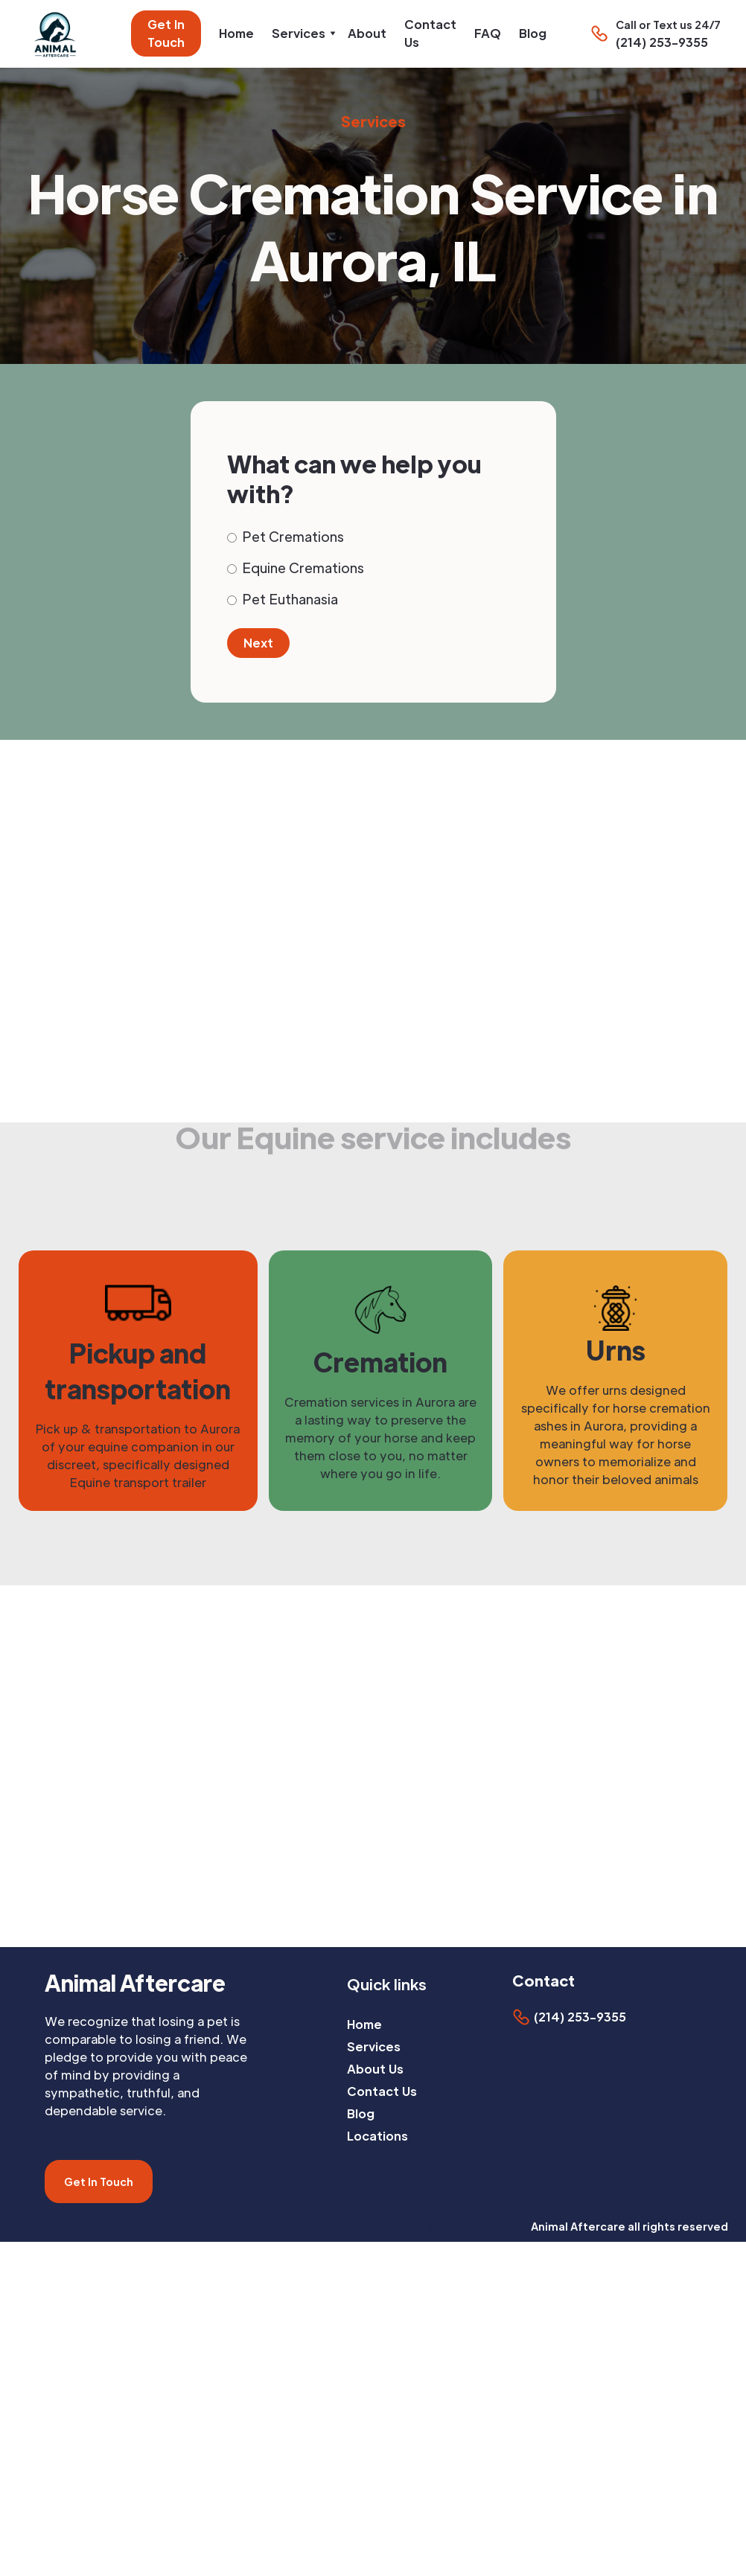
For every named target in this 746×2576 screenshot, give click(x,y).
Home (236, 33)
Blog (532, 33)
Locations (377, 2136)
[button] (301, 33)
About (367, 33)
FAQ (487, 33)
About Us (375, 2069)
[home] (59, 34)
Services (374, 2046)
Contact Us (430, 33)
